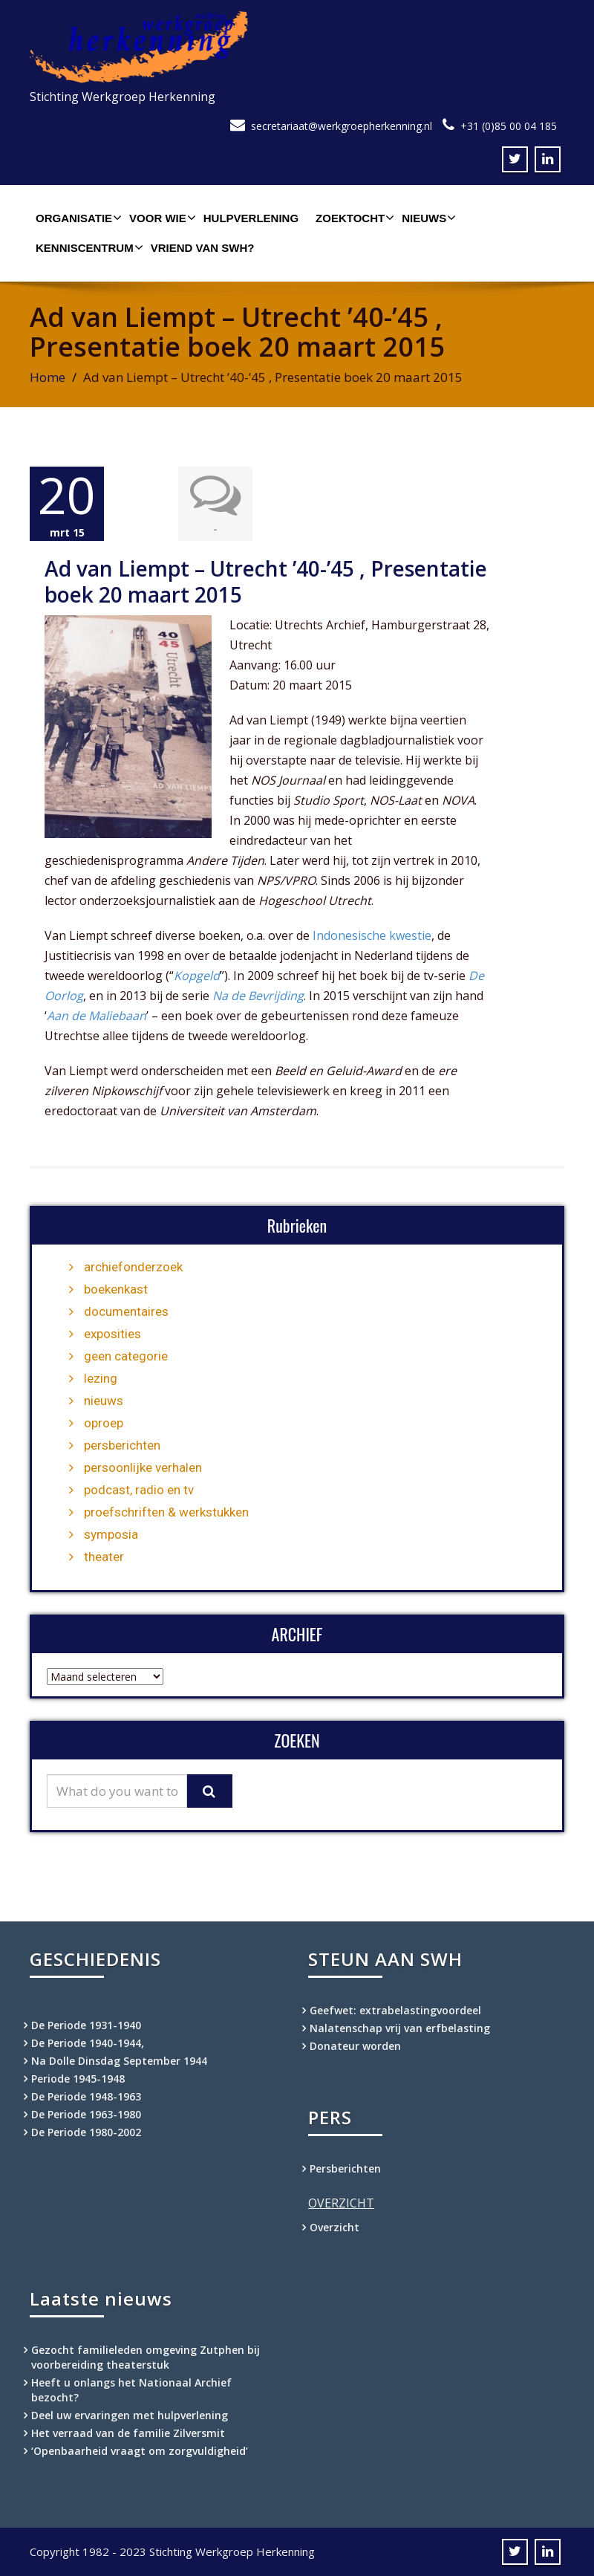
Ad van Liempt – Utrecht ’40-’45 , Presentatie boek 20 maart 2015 (266, 581)
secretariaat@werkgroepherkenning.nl (341, 126)
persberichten (122, 1445)
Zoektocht (353, 217)
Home (47, 377)
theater (104, 1556)
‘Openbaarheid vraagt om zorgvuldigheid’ (141, 2451)
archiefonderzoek (133, 1266)
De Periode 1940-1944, (87, 2043)
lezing (100, 1378)
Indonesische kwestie (372, 935)
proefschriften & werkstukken (166, 1512)
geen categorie (126, 1356)
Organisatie (77, 217)
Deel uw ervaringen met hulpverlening (129, 2415)
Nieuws (427, 217)
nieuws (103, 1400)
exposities (112, 1333)
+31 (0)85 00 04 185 (508, 126)
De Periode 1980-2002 (86, 2132)
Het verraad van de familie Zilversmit (128, 2433)
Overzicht (334, 2227)
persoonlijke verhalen (143, 1467)
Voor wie (160, 217)
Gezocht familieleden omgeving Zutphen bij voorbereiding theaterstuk (145, 2357)
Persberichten (345, 2168)
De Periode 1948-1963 (86, 2096)
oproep (103, 1422)
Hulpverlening (250, 218)
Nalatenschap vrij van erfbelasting (400, 2028)
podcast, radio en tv (139, 1489)
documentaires (126, 1311)
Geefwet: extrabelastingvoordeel (395, 2010)
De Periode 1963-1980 (86, 2114)
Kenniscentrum (88, 247)
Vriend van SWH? (203, 247)
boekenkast (116, 1289)
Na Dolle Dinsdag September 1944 (119, 2061)
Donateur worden (355, 2046)
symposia (111, 1534)
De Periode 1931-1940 (86, 2025)
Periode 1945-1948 (78, 2078)
